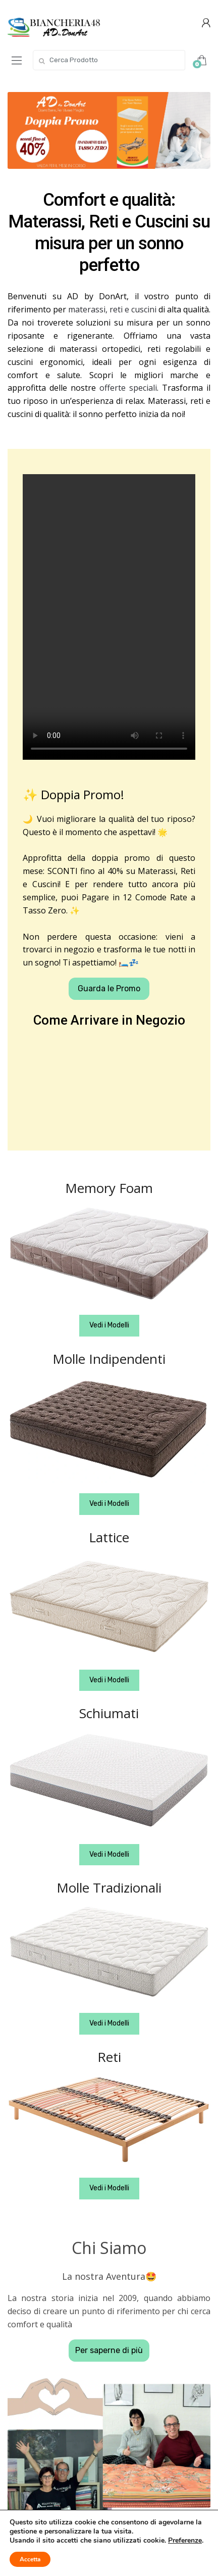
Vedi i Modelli (109, 1325)
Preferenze (185, 2540)
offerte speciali (128, 387)
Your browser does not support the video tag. (109, 617)
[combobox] (109, 60)
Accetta (30, 2559)
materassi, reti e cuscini (112, 309)
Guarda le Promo (109, 988)
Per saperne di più (109, 2350)
